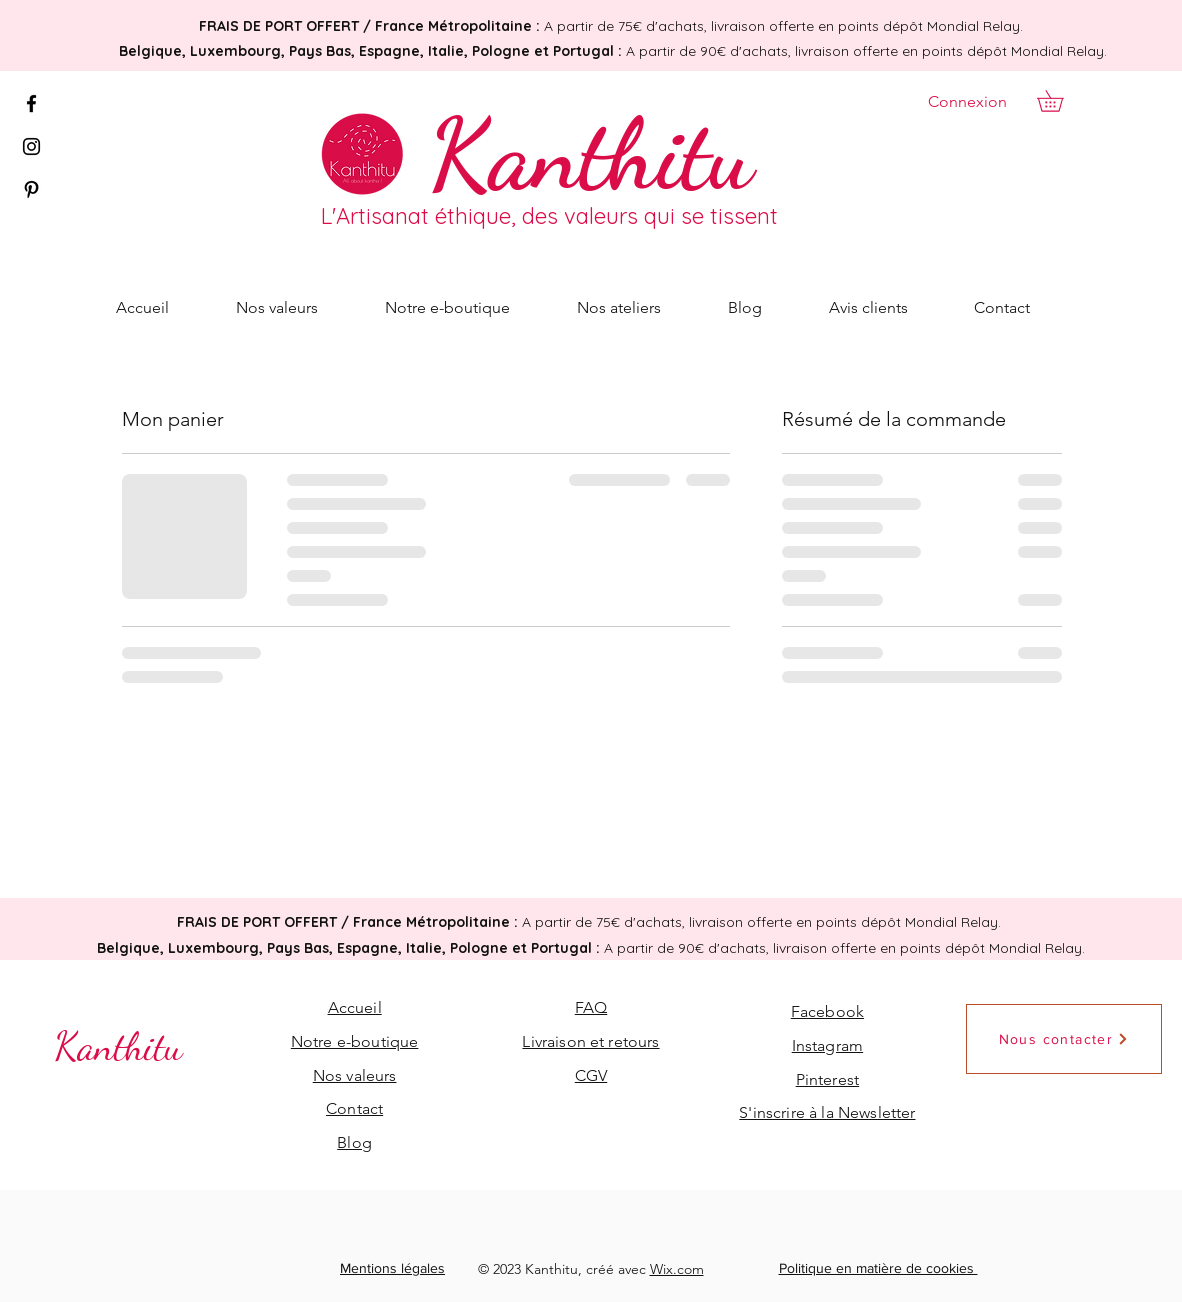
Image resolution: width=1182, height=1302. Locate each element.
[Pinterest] (31, 189)
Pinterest (827, 1079)
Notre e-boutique (355, 1041)
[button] (1060, 101)
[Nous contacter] (1064, 1039)
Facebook (827, 1011)
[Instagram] (31, 146)
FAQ (591, 1007)
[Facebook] (31, 103)
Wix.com (677, 1269)
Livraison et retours (590, 1041)
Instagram (827, 1045)
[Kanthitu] (590, 154)
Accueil (355, 1007)
